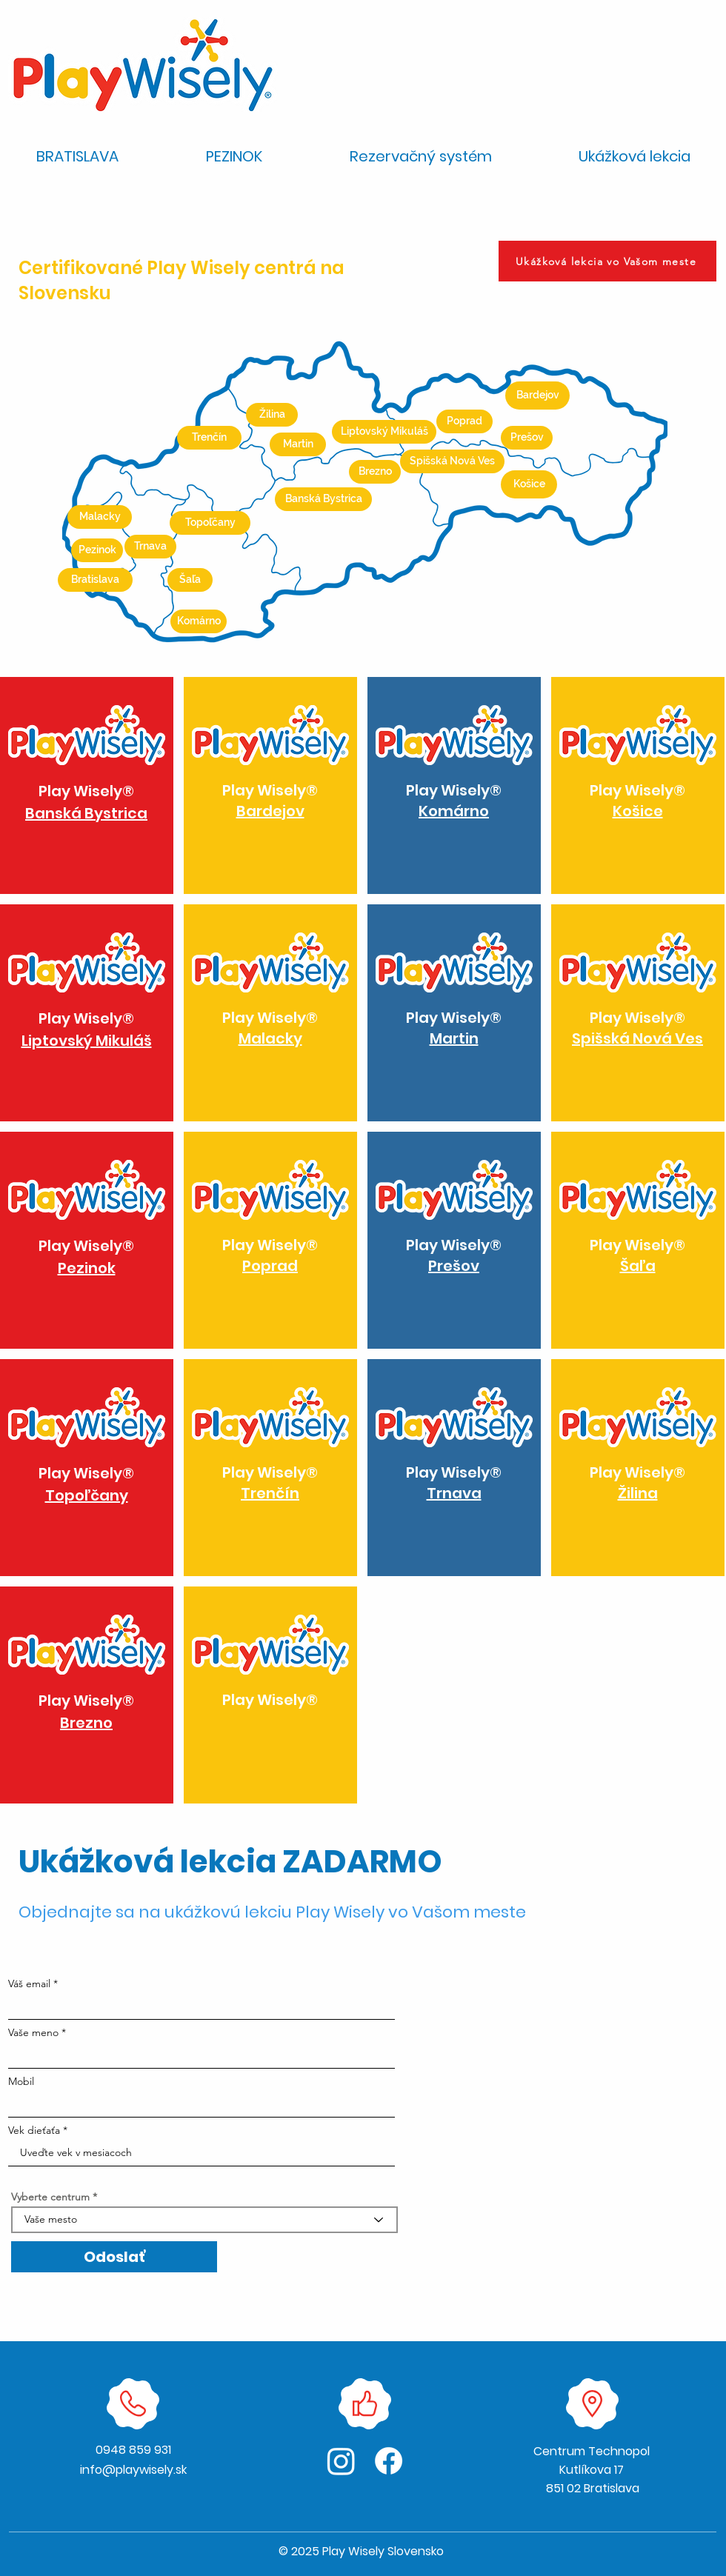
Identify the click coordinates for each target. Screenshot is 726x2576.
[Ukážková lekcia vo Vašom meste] (607, 261)
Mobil (21, 2081)
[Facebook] (388, 2461)
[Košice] (529, 484)
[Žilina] (272, 415)
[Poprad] (464, 421)
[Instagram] (341, 2461)
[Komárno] (198, 621)
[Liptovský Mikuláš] (384, 432)
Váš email (29, 1983)
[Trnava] (150, 546)
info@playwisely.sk (133, 2469)
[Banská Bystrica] (323, 499)
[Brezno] (375, 472)
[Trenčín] (209, 438)
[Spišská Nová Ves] (452, 461)
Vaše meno (33, 2032)
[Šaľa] (190, 580)
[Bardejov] (537, 395)
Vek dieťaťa (34, 2130)
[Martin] (298, 444)
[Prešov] (527, 438)
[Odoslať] (114, 2256)
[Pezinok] (97, 550)
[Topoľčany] (210, 523)
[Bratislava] (95, 580)
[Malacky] (99, 517)
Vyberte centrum (50, 2197)
